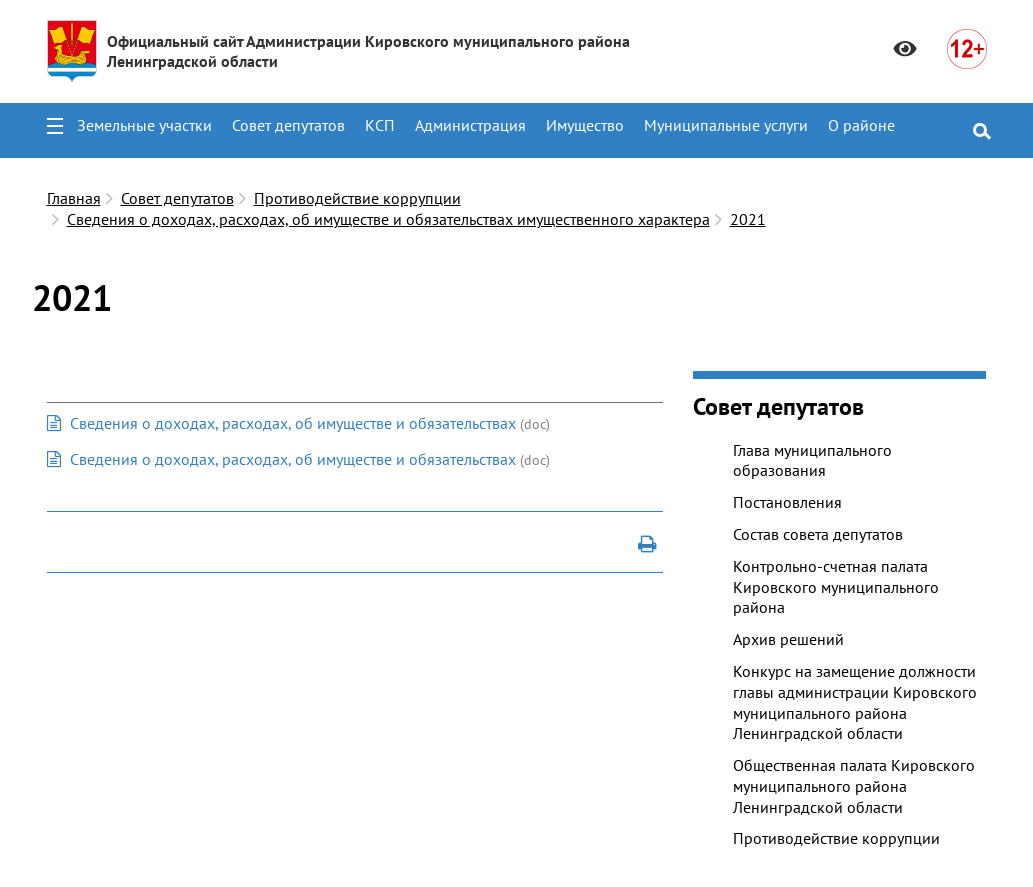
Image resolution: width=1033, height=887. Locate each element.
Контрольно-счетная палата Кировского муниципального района (836, 587)
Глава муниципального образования (812, 460)
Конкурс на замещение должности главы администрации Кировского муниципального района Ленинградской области (855, 702)
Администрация (470, 125)
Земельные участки (144, 125)
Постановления (787, 502)
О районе (861, 125)
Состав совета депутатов (818, 534)
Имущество (585, 125)
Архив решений (788, 639)
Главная (74, 198)
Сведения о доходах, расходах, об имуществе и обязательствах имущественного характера (388, 219)
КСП (380, 125)
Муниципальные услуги (726, 125)
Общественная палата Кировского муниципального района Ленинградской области (854, 786)
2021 (748, 219)
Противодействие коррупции (357, 198)
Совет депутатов (288, 125)
